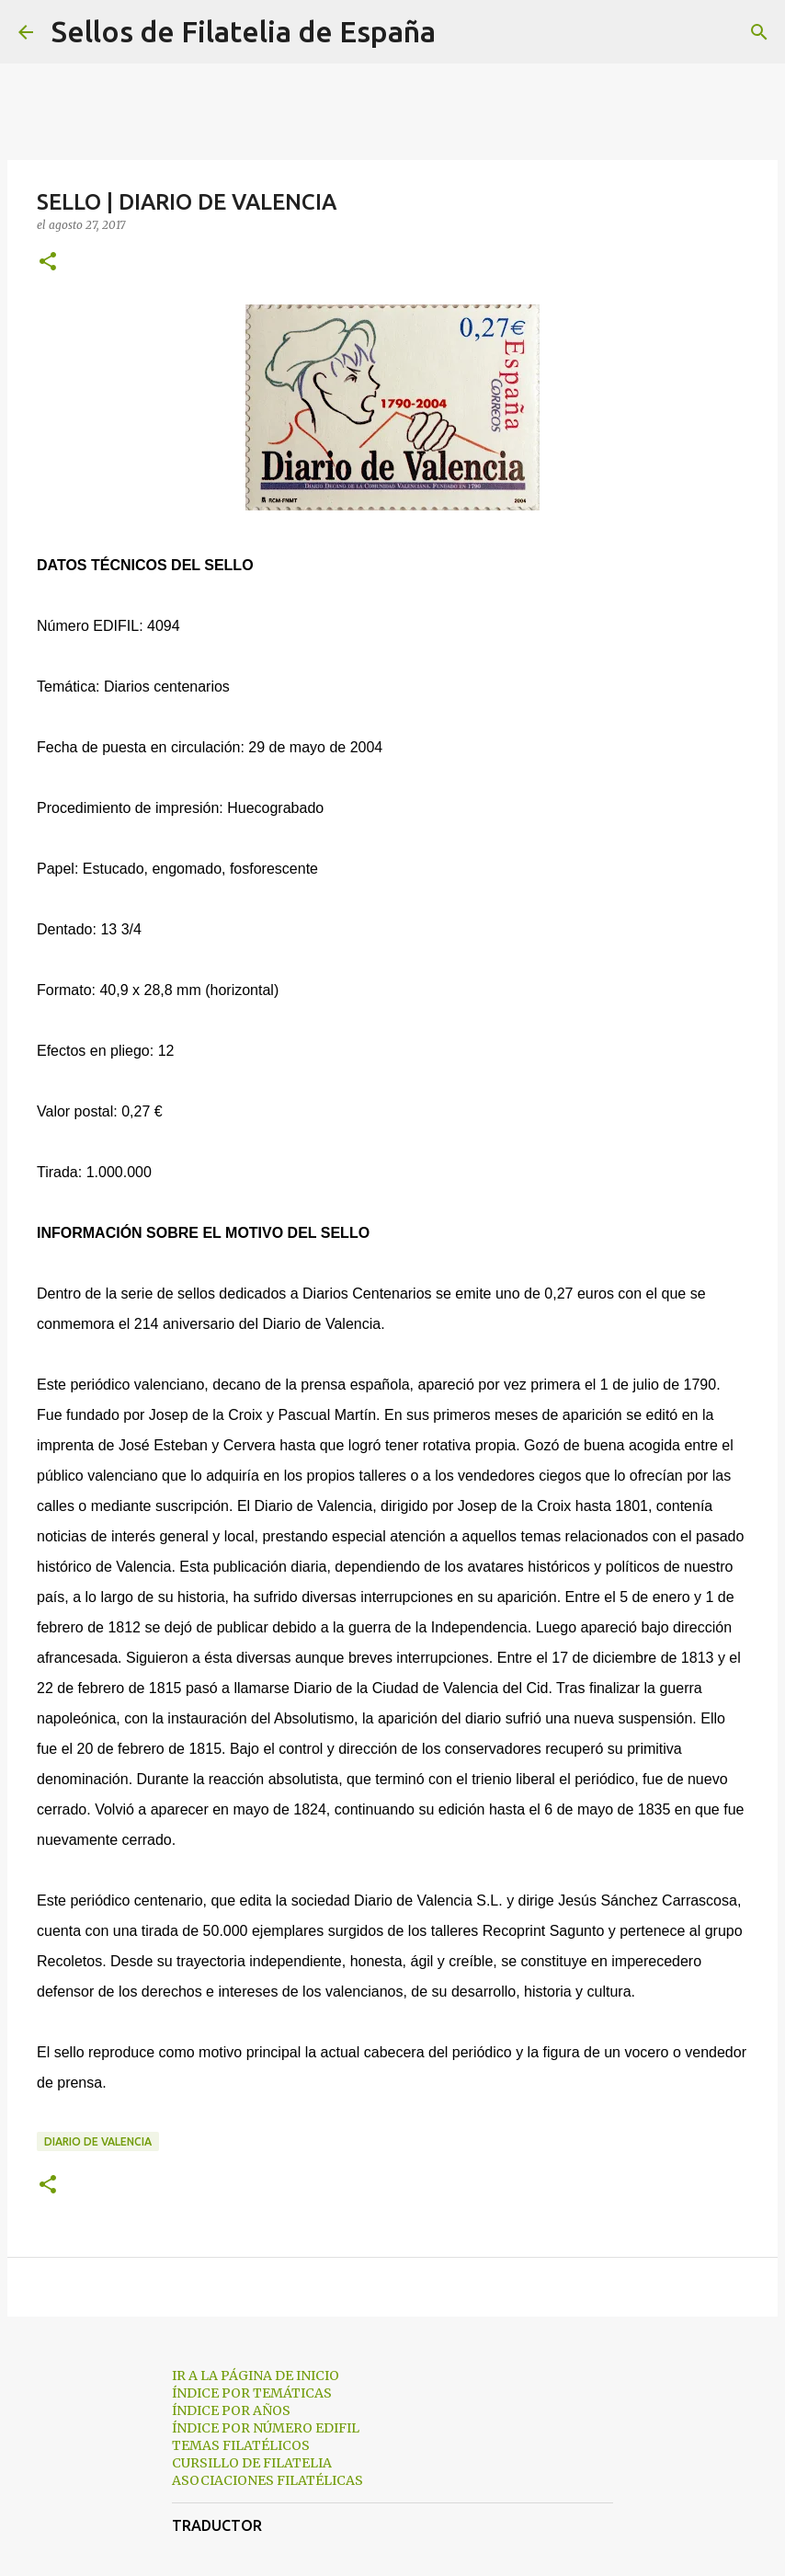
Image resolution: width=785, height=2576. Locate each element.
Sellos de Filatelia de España (243, 31)
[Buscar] (461, 32)
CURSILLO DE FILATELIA (252, 2463)
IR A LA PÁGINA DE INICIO (255, 2375)
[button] (48, 262)
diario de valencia (98, 2141)
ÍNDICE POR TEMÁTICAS (252, 2393)
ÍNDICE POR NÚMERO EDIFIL (265, 2428)
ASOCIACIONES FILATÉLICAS (267, 2480)
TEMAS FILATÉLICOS (241, 2445)
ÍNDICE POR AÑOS (231, 2410)
